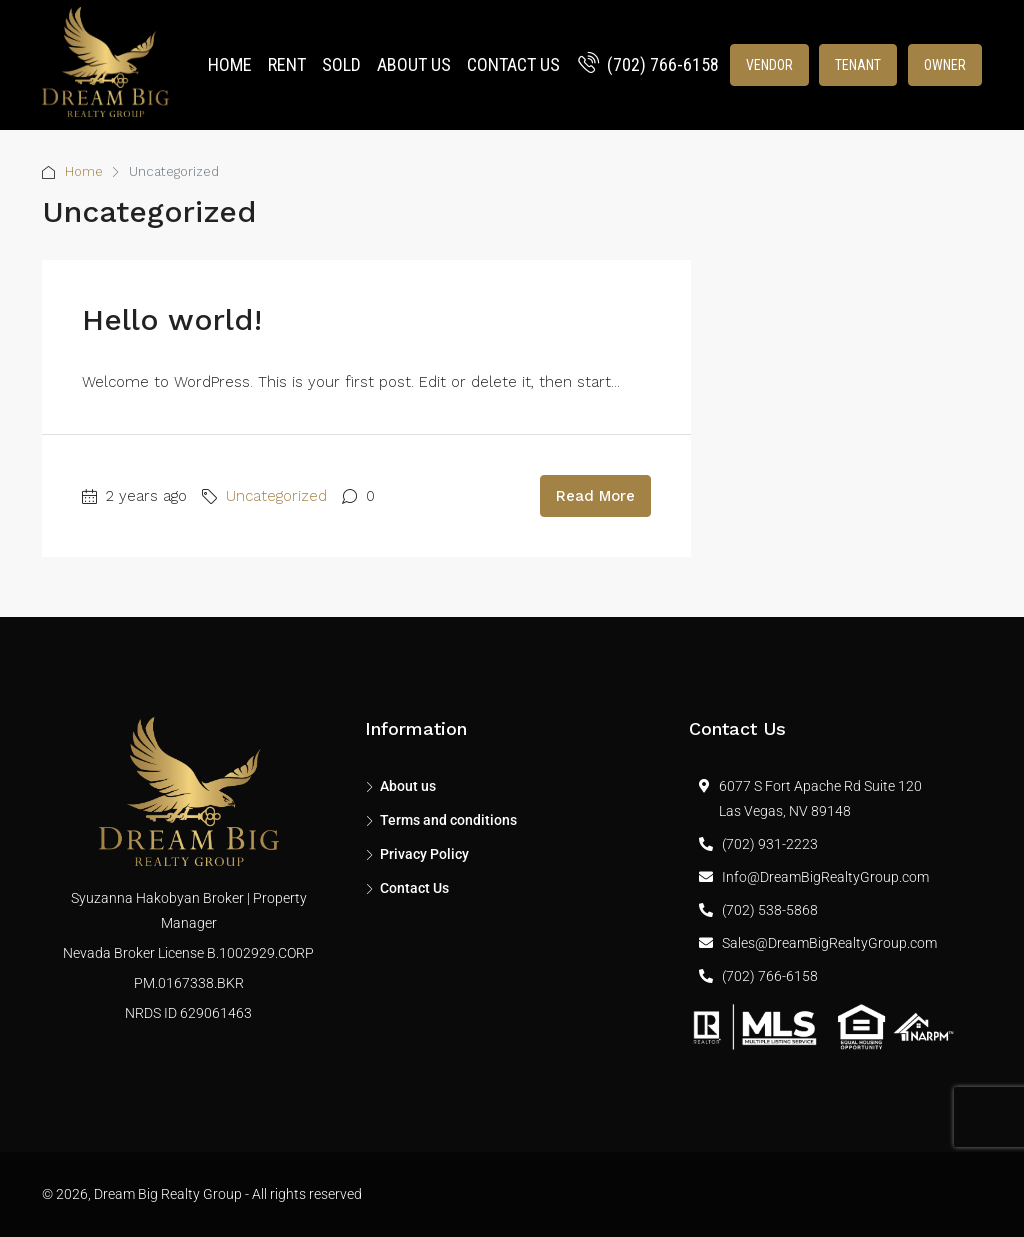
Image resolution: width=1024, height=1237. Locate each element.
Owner (945, 65)
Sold (341, 64)
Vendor (769, 65)
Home (230, 64)
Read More (595, 496)
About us (414, 64)
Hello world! (172, 319)
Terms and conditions (448, 820)
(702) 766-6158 (648, 64)
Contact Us (513, 64)
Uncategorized (276, 496)
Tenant (858, 65)
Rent (287, 64)
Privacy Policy (424, 854)
